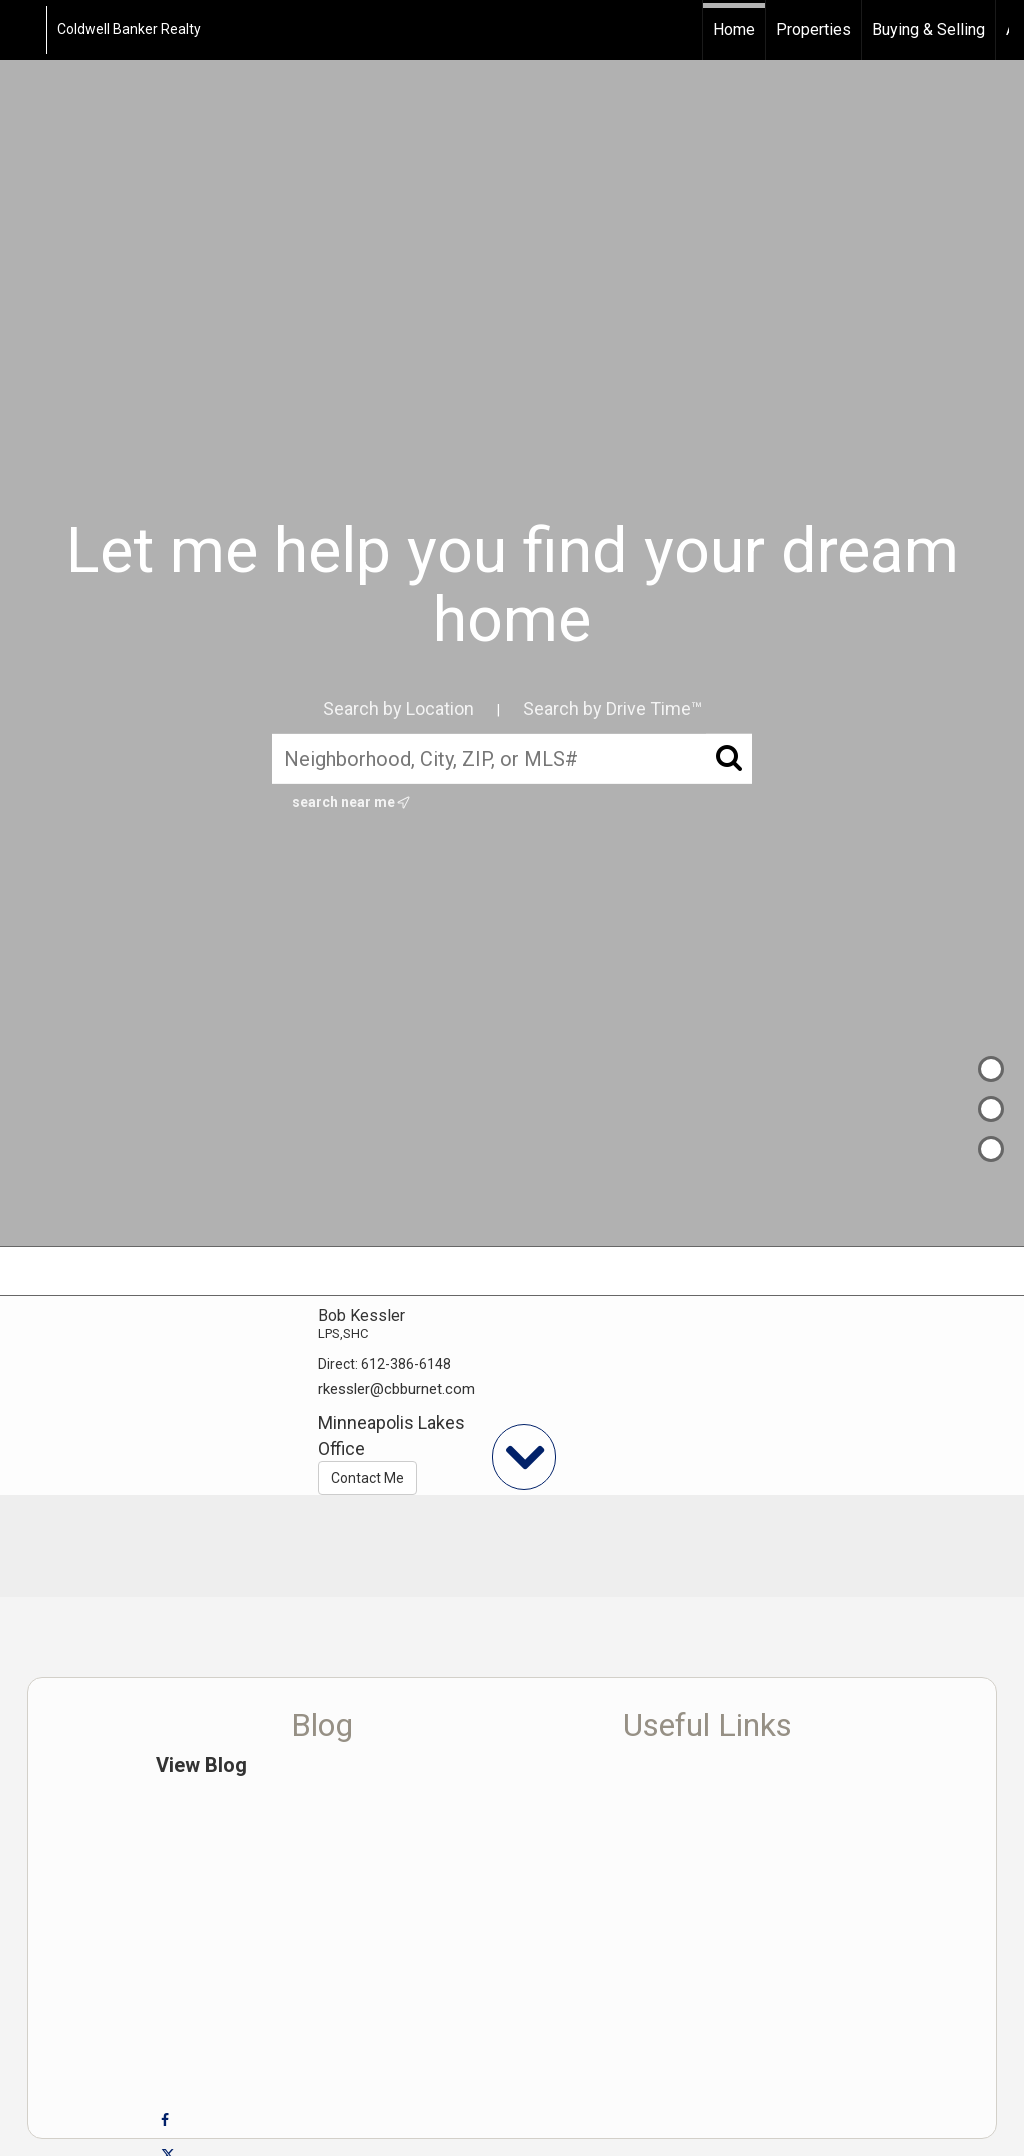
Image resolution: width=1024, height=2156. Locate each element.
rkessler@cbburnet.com (396, 1389)
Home (734, 29)
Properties (813, 29)
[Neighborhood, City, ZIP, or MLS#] (512, 759)
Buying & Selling (928, 29)
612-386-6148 (406, 1364)
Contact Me (367, 1478)
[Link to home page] (25, 30)
